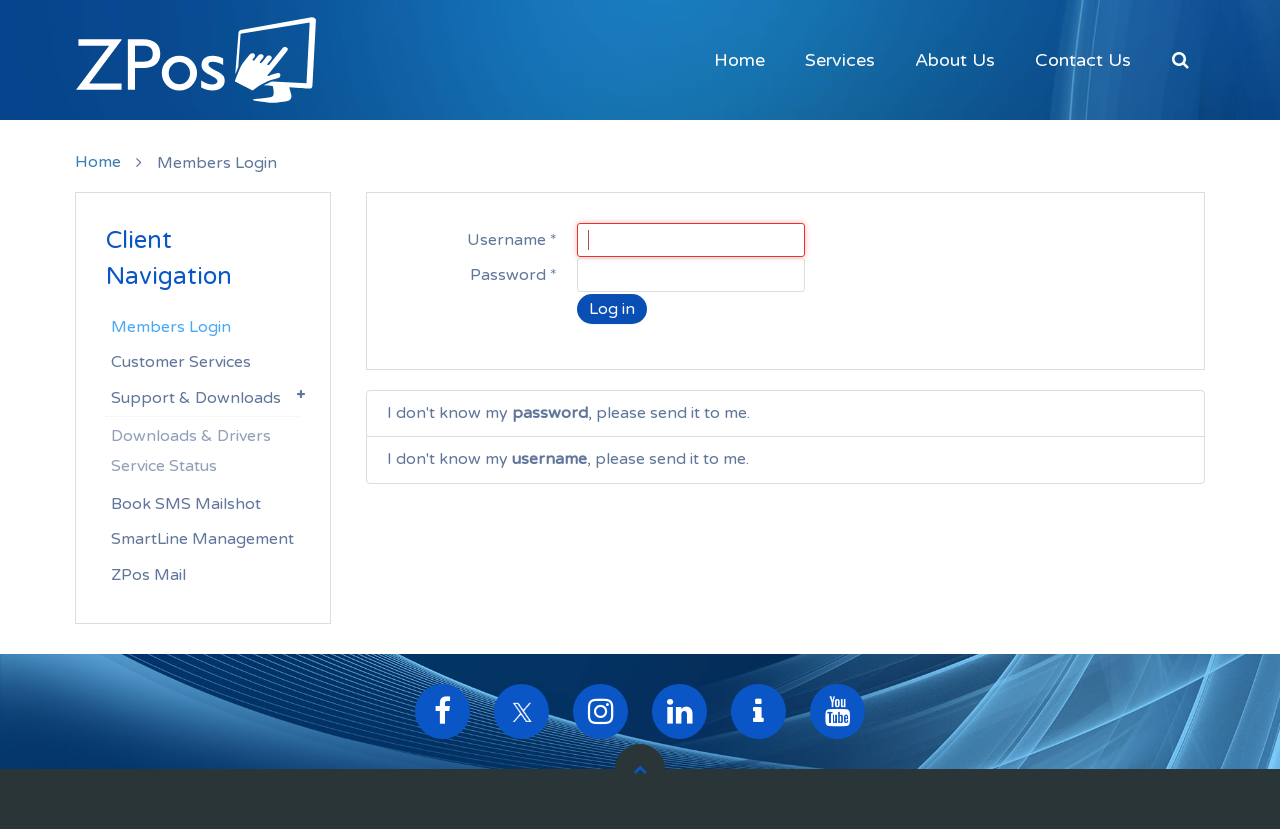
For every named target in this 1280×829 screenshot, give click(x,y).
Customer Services (181, 362)
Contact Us (1083, 60)
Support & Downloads (196, 398)
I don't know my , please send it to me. (568, 413)
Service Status (164, 466)
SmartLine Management (202, 539)
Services (840, 60)
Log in (612, 309)
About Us (955, 60)
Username (512, 240)
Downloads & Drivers (191, 436)
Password (513, 275)
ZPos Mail (148, 575)
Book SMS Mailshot (186, 504)
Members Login (171, 327)
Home (739, 60)
